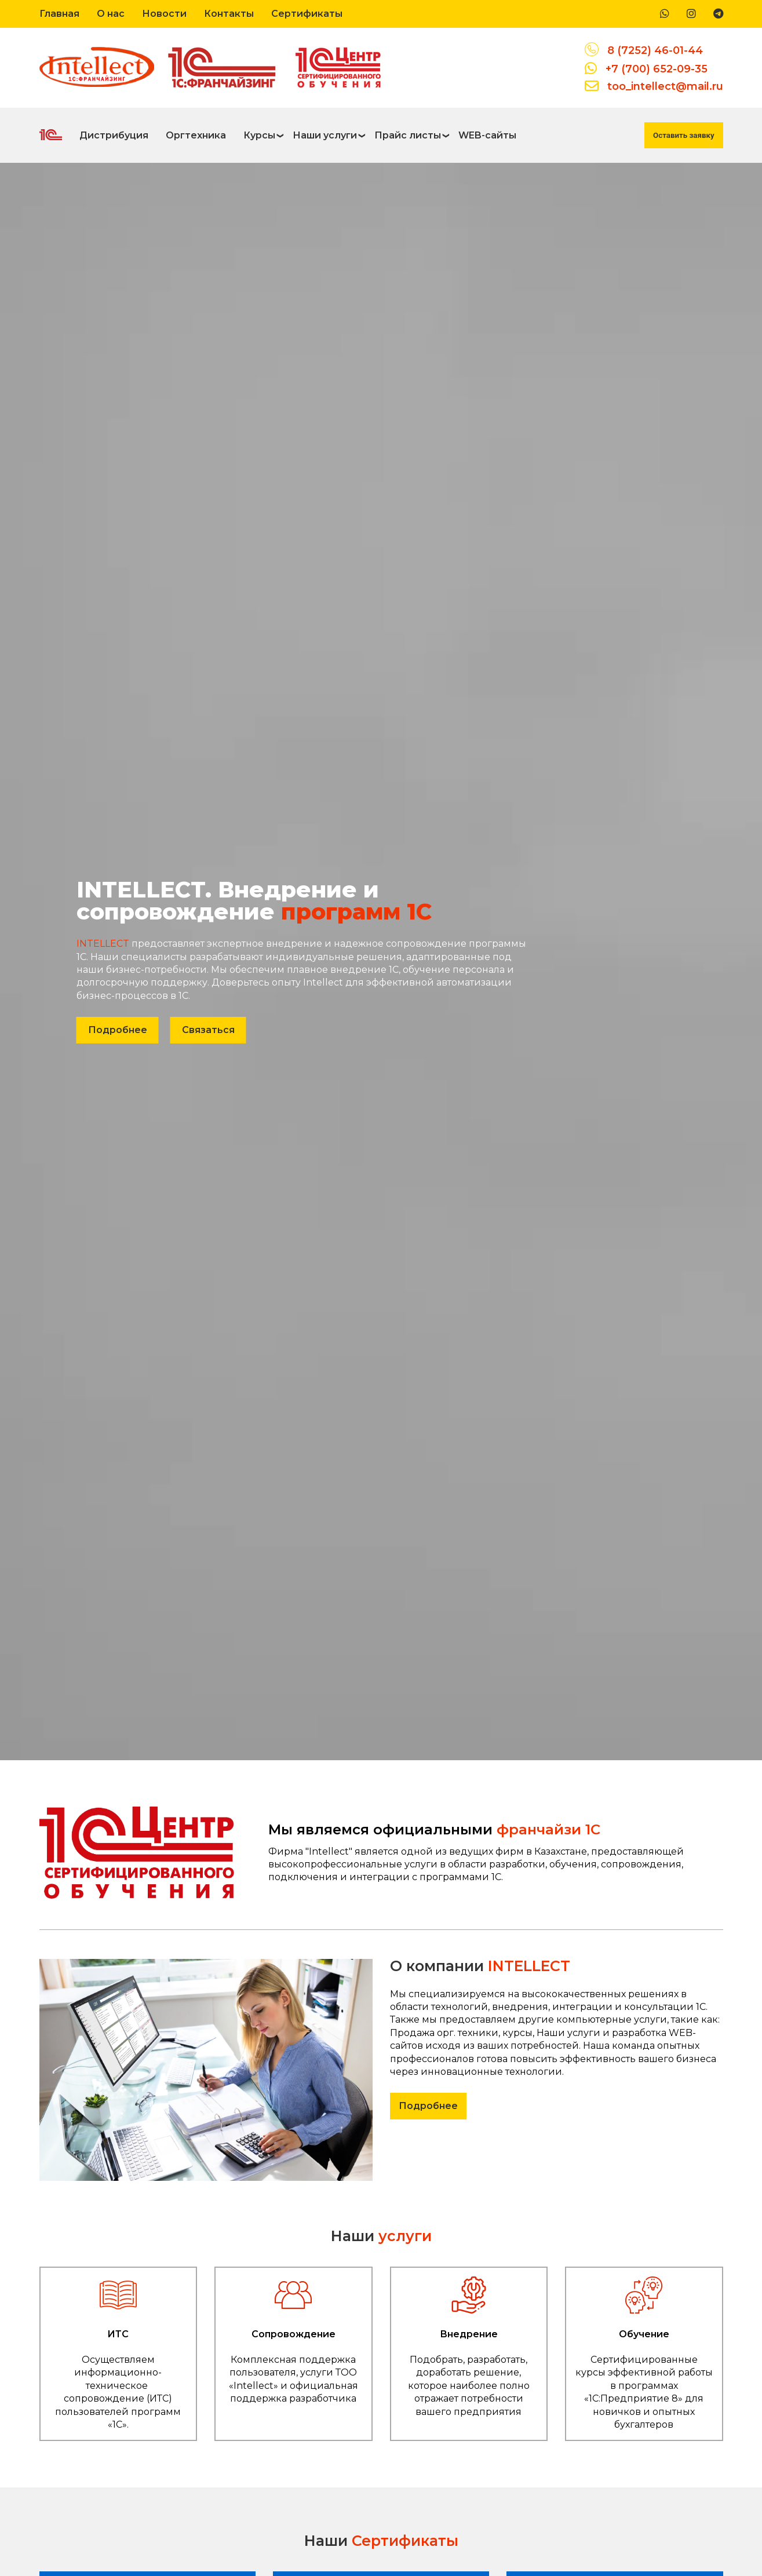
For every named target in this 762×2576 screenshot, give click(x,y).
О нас (111, 13)
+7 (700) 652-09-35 (657, 69)
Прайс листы (407, 135)
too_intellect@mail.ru (665, 86)
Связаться (208, 1029)
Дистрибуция (113, 135)
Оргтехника (196, 135)
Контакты (229, 13)
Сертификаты (306, 13)
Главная (59, 13)
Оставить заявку (683, 135)
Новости (164, 13)
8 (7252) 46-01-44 (655, 50)
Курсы (259, 135)
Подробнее (117, 1029)
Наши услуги (325, 135)
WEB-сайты (487, 135)
